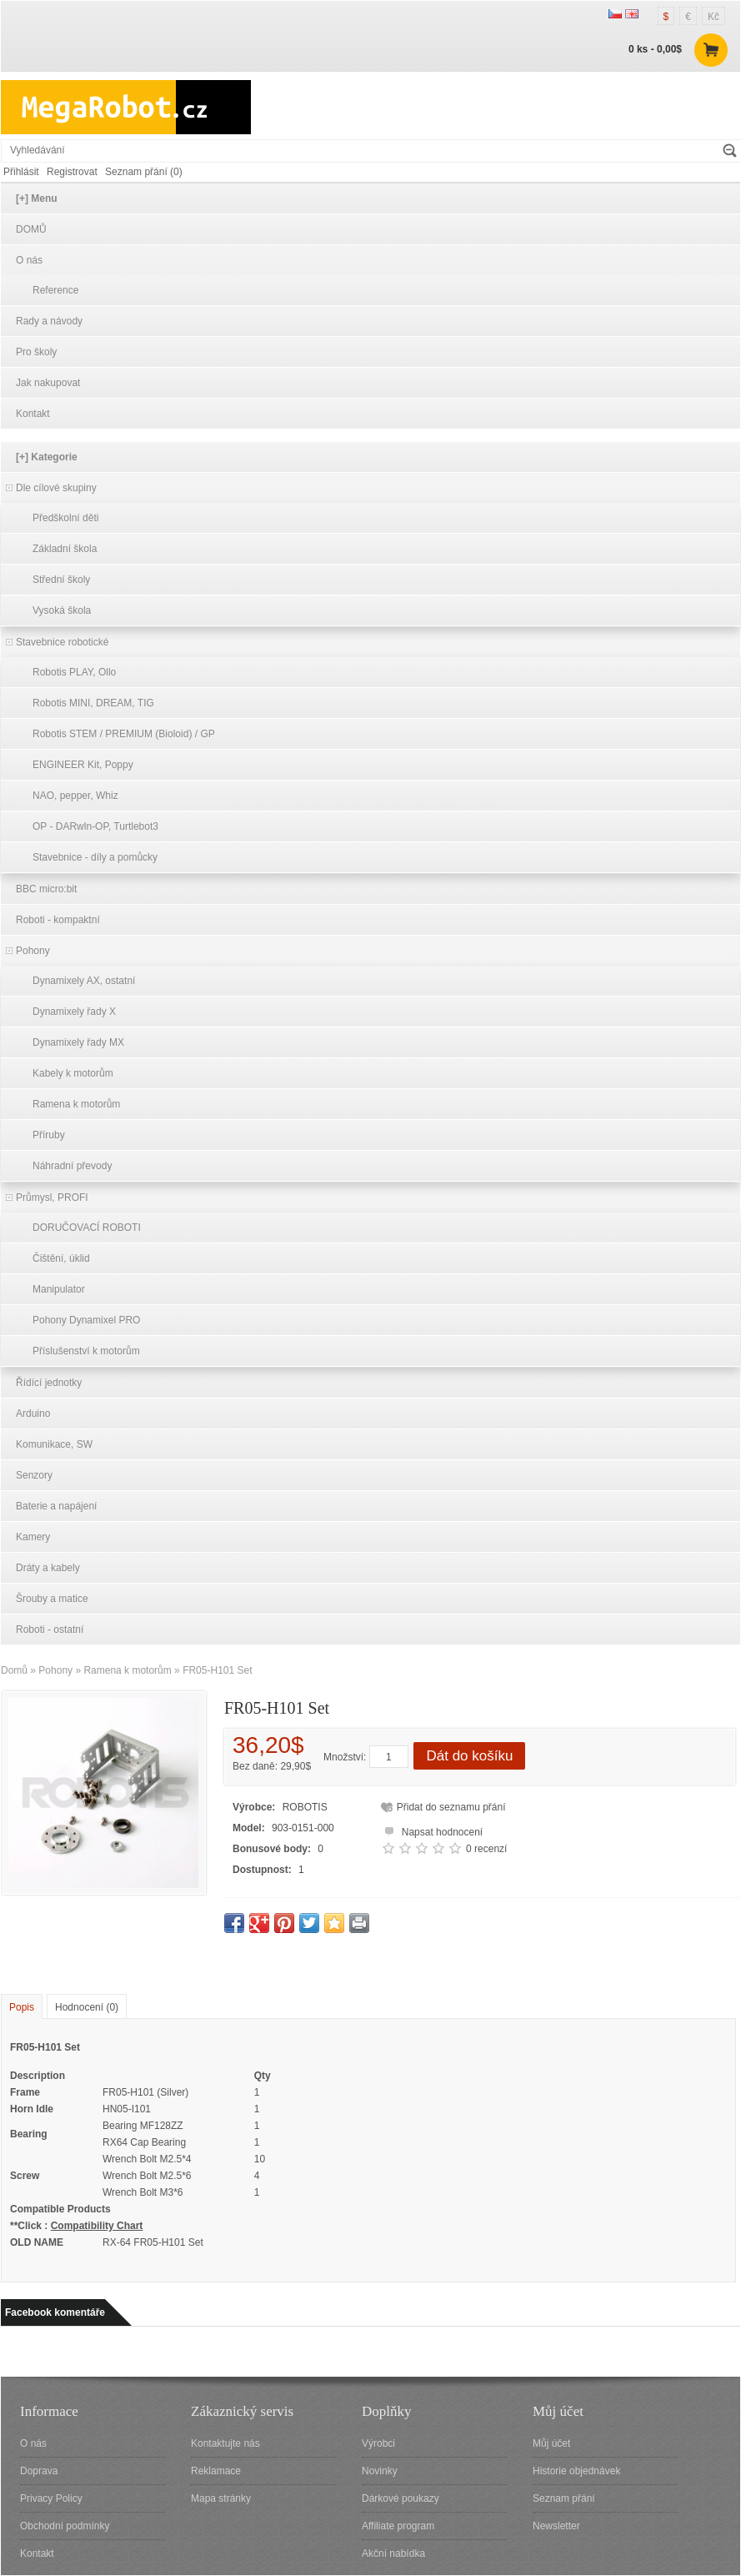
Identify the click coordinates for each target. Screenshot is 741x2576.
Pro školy (36, 352)
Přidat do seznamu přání (451, 1807)
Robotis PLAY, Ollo (74, 672)
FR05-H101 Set (217, 1670)
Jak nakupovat (48, 383)
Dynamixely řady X (74, 1011)
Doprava (39, 2471)
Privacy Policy (51, 2498)
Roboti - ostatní (49, 1629)
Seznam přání (564, 2498)
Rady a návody (49, 321)
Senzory (34, 1475)
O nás (29, 260)
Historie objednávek (576, 2471)
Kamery (33, 1537)
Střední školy (61, 579)
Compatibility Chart (97, 2226)
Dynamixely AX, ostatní (84, 981)
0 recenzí (486, 1849)
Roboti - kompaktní (58, 920)
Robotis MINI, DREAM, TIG (93, 703)
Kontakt (33, 413)
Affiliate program (398, 2526)
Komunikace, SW (54, 1444)
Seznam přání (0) (144, 172)
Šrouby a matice (52, 1598)
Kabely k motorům (73, 1073)
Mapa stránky (221, 2498)
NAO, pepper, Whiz (75, 795)
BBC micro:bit (46, 889)
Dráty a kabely (48, 1568)
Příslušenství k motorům (86, 1351)
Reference (55, 290)
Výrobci (378, 2443)
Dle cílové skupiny (56, 488)
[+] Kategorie (47, 457)
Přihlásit (21, 172)
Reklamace (216, 2471)
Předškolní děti (65, 518)
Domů (14, 1670)
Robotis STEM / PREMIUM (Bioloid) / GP (124, 734)
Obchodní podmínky (64, 2526)
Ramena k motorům (76, 1104)
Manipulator (59, 1289)
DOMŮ (31, 229)
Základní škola (65, 549)
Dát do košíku (469, 1756)
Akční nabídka (393, 2553)
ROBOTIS (305, 1807)
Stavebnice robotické (62, 642)
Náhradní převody (72, 1166)
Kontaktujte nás (225, 2443)
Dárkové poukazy (400, 2498)
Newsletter (556, 2526)
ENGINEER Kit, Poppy (83, 765)
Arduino (33, 1413)
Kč (713, 17)
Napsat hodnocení (431, 1830)
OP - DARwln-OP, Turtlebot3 (95, 826)
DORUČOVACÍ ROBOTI (87, 1227)
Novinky (380, 2471)
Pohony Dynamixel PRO (86, 1320)
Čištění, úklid (61, 1258)
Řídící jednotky (49, 1382)
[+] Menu (37, 198)
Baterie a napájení (56, 1506)
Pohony (33, 951)
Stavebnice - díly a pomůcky (95, 857)
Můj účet (551, 2443)
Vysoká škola (62, 610)
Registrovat (72, 172)
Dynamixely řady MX (78, 1042)
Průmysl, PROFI (52, 1197)
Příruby (49, 1135)
